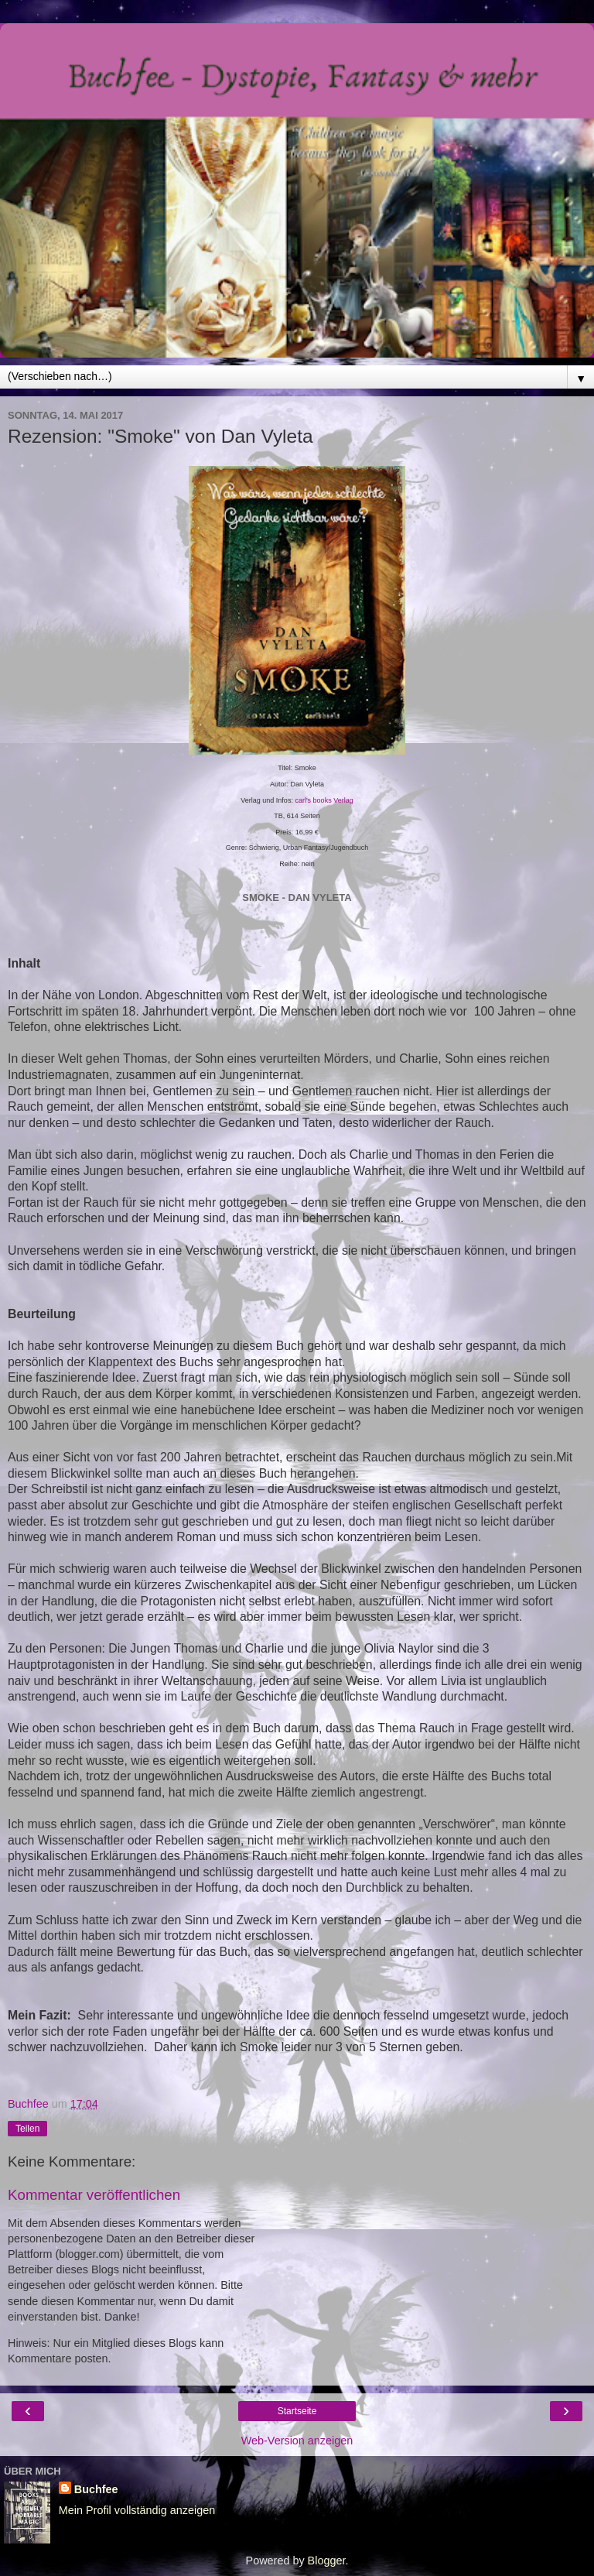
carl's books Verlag (324, 800)
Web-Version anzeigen (297, 2440)
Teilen (27, 2128)
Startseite (297, 2411)
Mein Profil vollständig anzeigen (137, 2510)
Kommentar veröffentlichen (94, 2195)
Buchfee (96, 2489)
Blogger (327, 2560)
